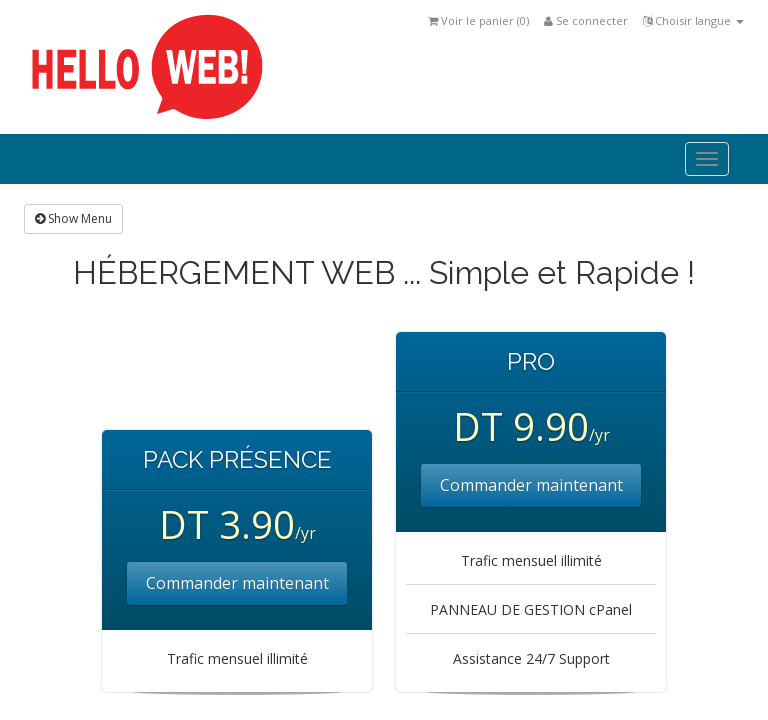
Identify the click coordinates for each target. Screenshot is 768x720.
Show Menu (73, 218)
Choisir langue (693, 20)
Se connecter (586, 20)
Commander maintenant (237, 583)
